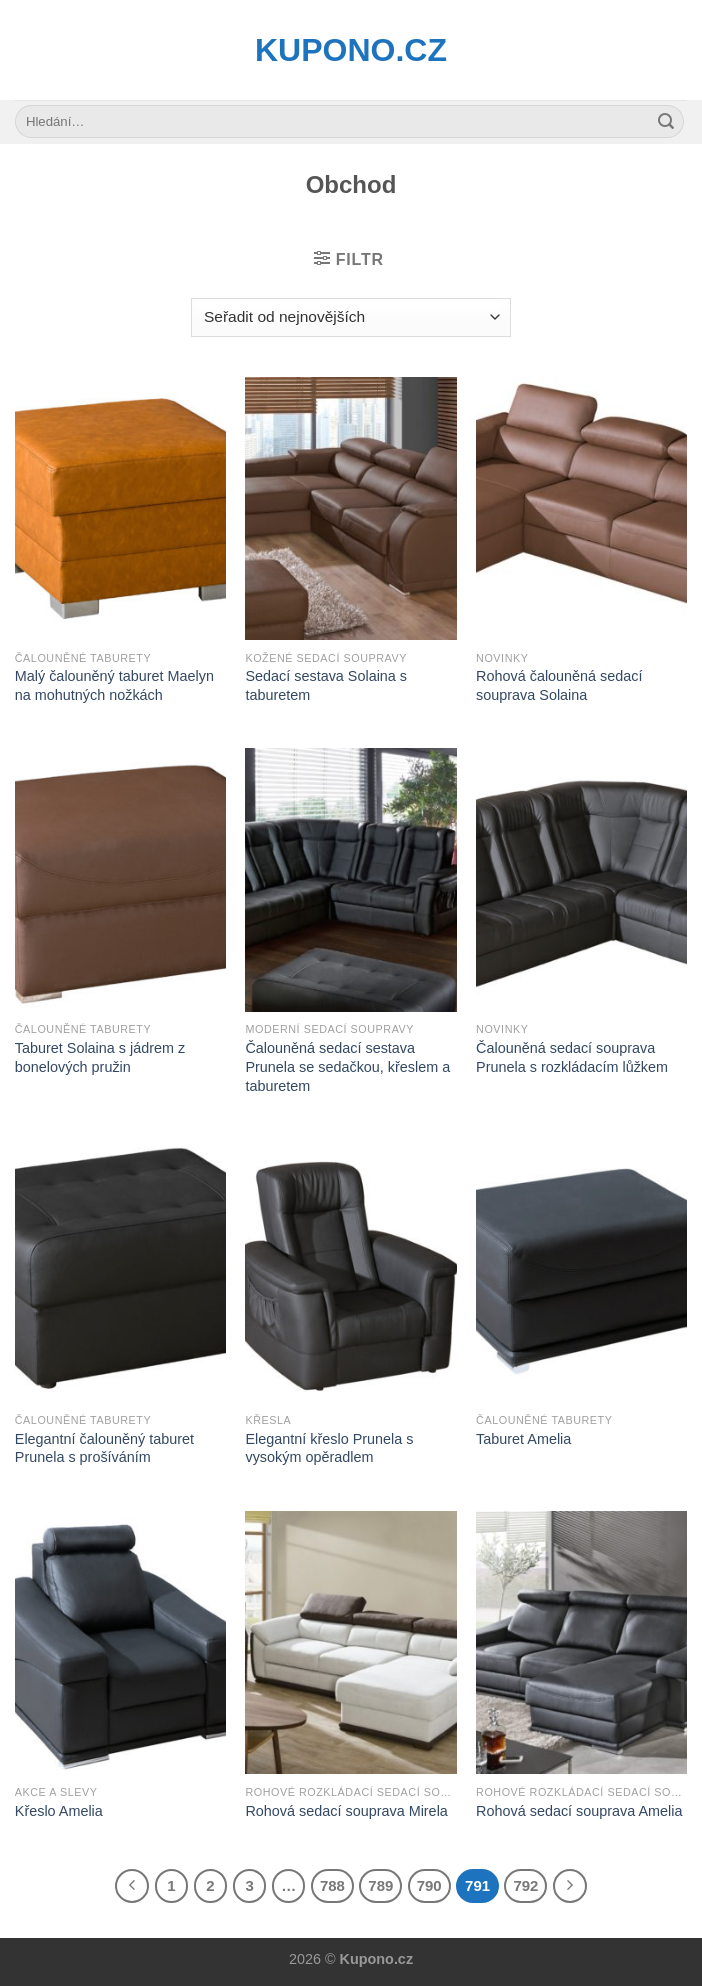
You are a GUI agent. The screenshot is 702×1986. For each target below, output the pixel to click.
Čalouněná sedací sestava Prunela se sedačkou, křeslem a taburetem (347, 1066)
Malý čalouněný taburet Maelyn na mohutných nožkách (114, 685)
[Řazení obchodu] (350, 317)
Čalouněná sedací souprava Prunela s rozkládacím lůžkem (572, 1057)
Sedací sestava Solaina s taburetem (326, 685)
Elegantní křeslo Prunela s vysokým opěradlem (329, 1448)
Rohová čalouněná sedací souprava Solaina (559, 685)
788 (332, 1885)
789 (380, 1885)
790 (429, 1885)
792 (525, 1885)
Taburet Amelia (523, 1439)
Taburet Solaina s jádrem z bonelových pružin (100, 1057)
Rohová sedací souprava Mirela (346, 1811)
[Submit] (666, 122)
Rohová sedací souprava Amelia (579, 1811)
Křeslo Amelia (59, 1811)
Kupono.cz (351, 50)
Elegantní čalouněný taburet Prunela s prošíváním (104, 1448)
